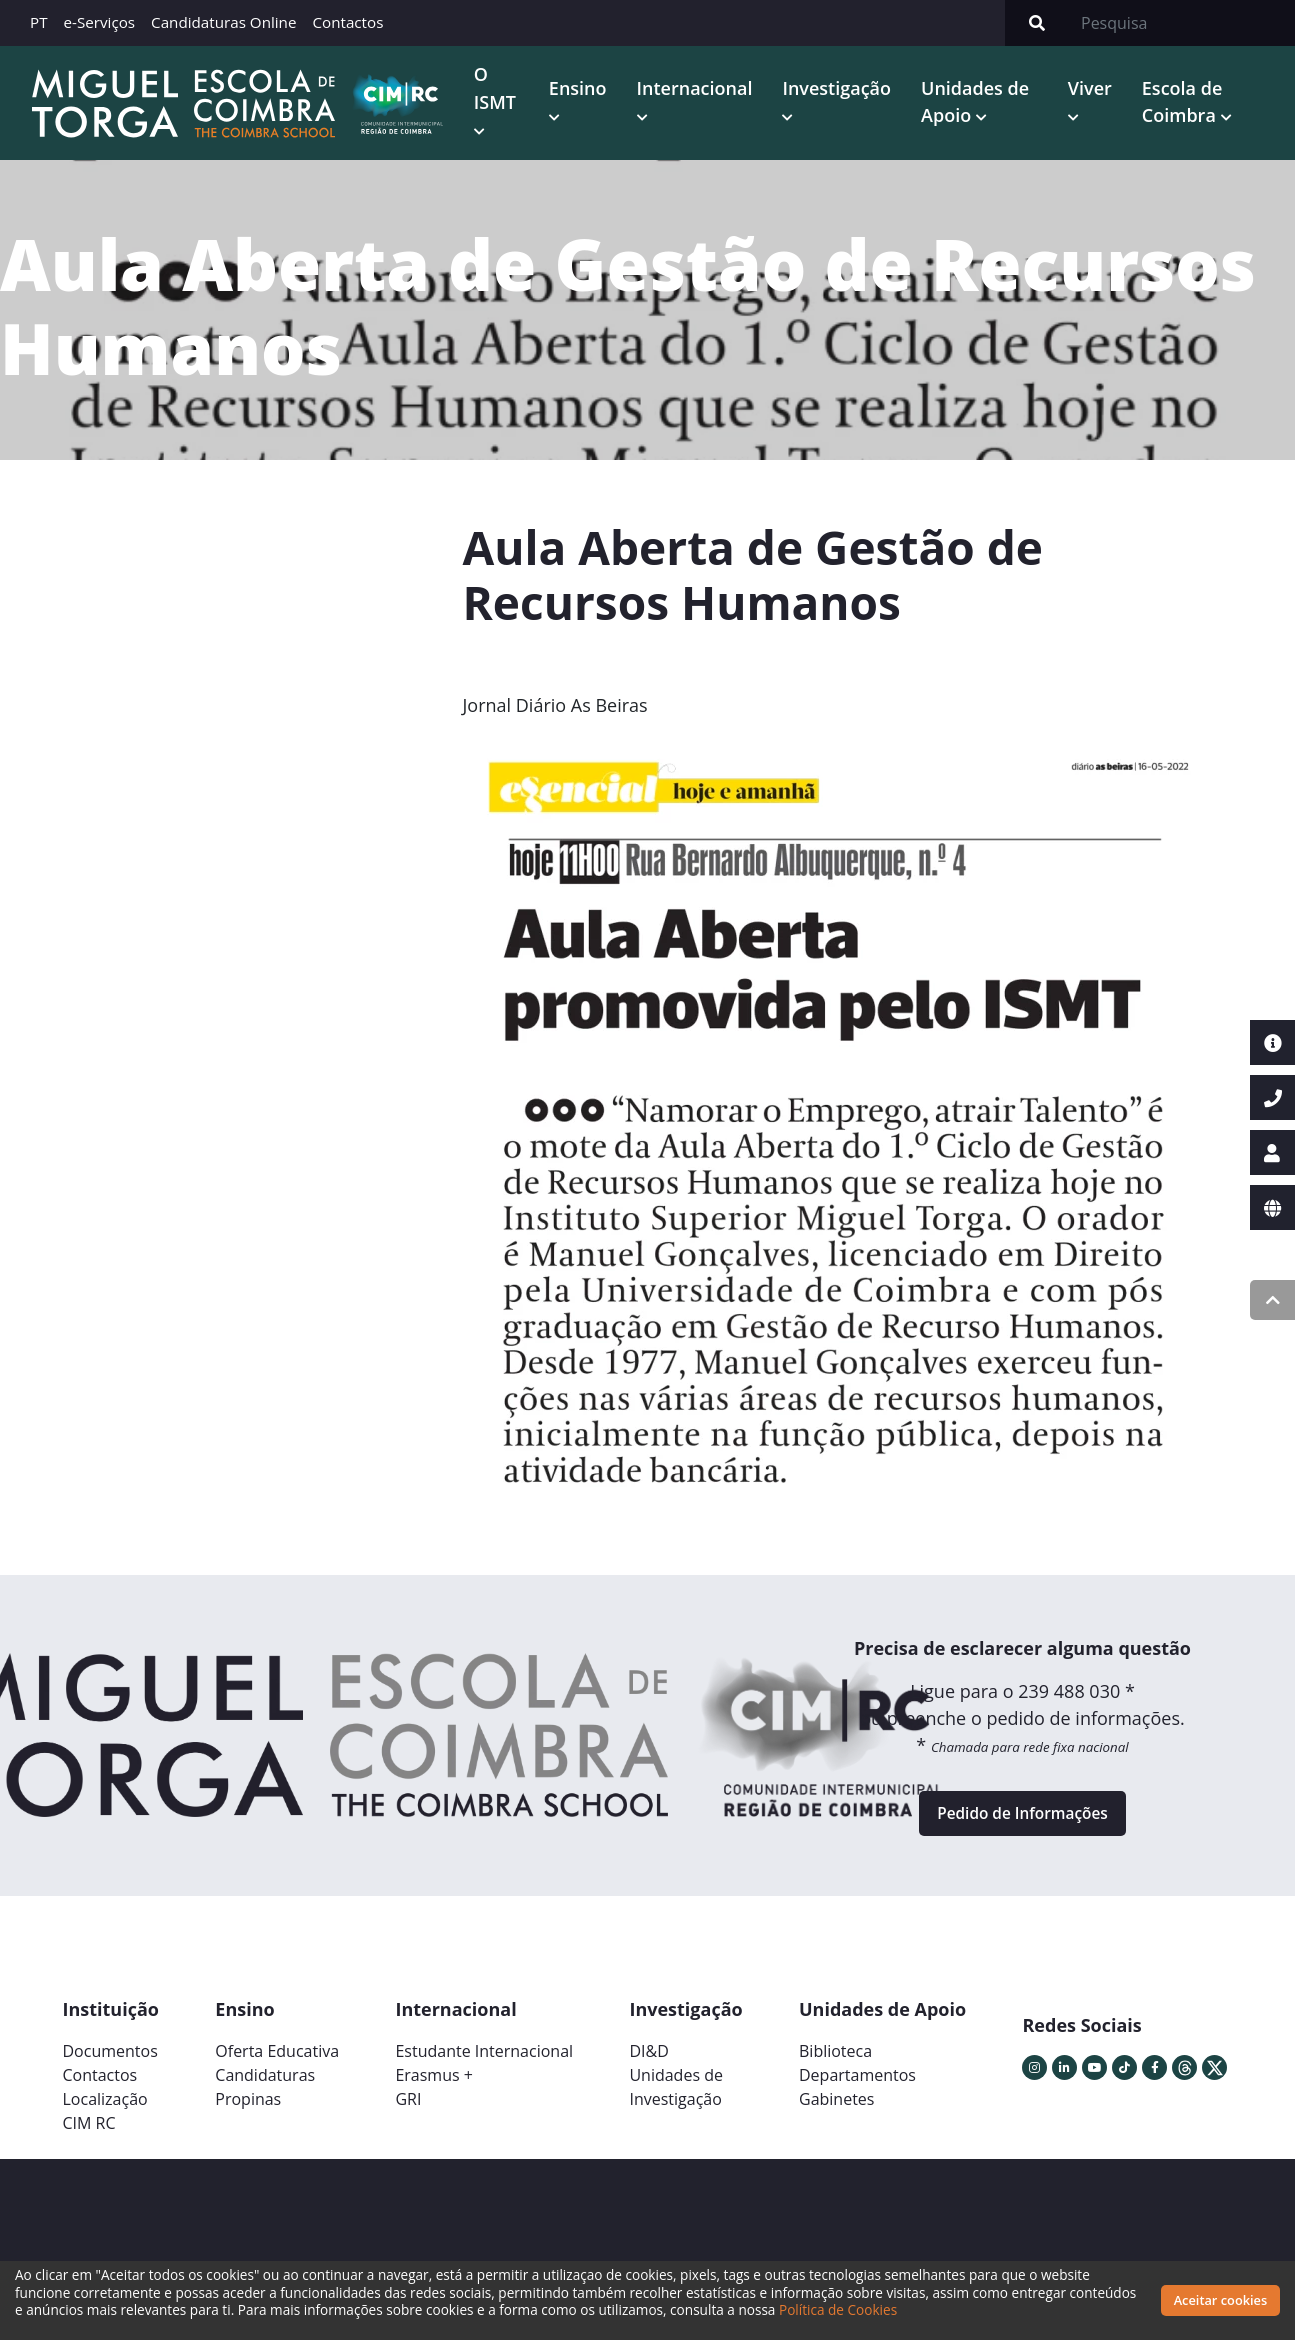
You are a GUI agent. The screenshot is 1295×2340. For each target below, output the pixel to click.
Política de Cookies (908, 2309)
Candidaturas (265, 2085)
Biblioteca (835, 2061)
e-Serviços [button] (100, 22)
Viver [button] (1091, 89)
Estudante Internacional (484, 2061)
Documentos (110, 2061)
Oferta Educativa (277, 2061)
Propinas (248, 2109)
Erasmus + (434, 2085)
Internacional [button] (697, 89)
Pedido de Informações (1022, 1819)
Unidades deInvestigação (676, 2097)
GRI (408, 2109)
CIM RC (89, 2133)
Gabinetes (836, 2109)
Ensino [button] (581, 89)
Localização (105, 2109)
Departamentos (857, 2085)
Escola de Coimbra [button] (1183, 102)
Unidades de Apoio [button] (978, 102)
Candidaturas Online (223, 22)
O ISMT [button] (498, 88)
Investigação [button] (839, 89)
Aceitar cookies (1221, 2300)
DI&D (648, 2061)
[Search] (1182, 23)
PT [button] (39, 22)
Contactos (347, 22)
